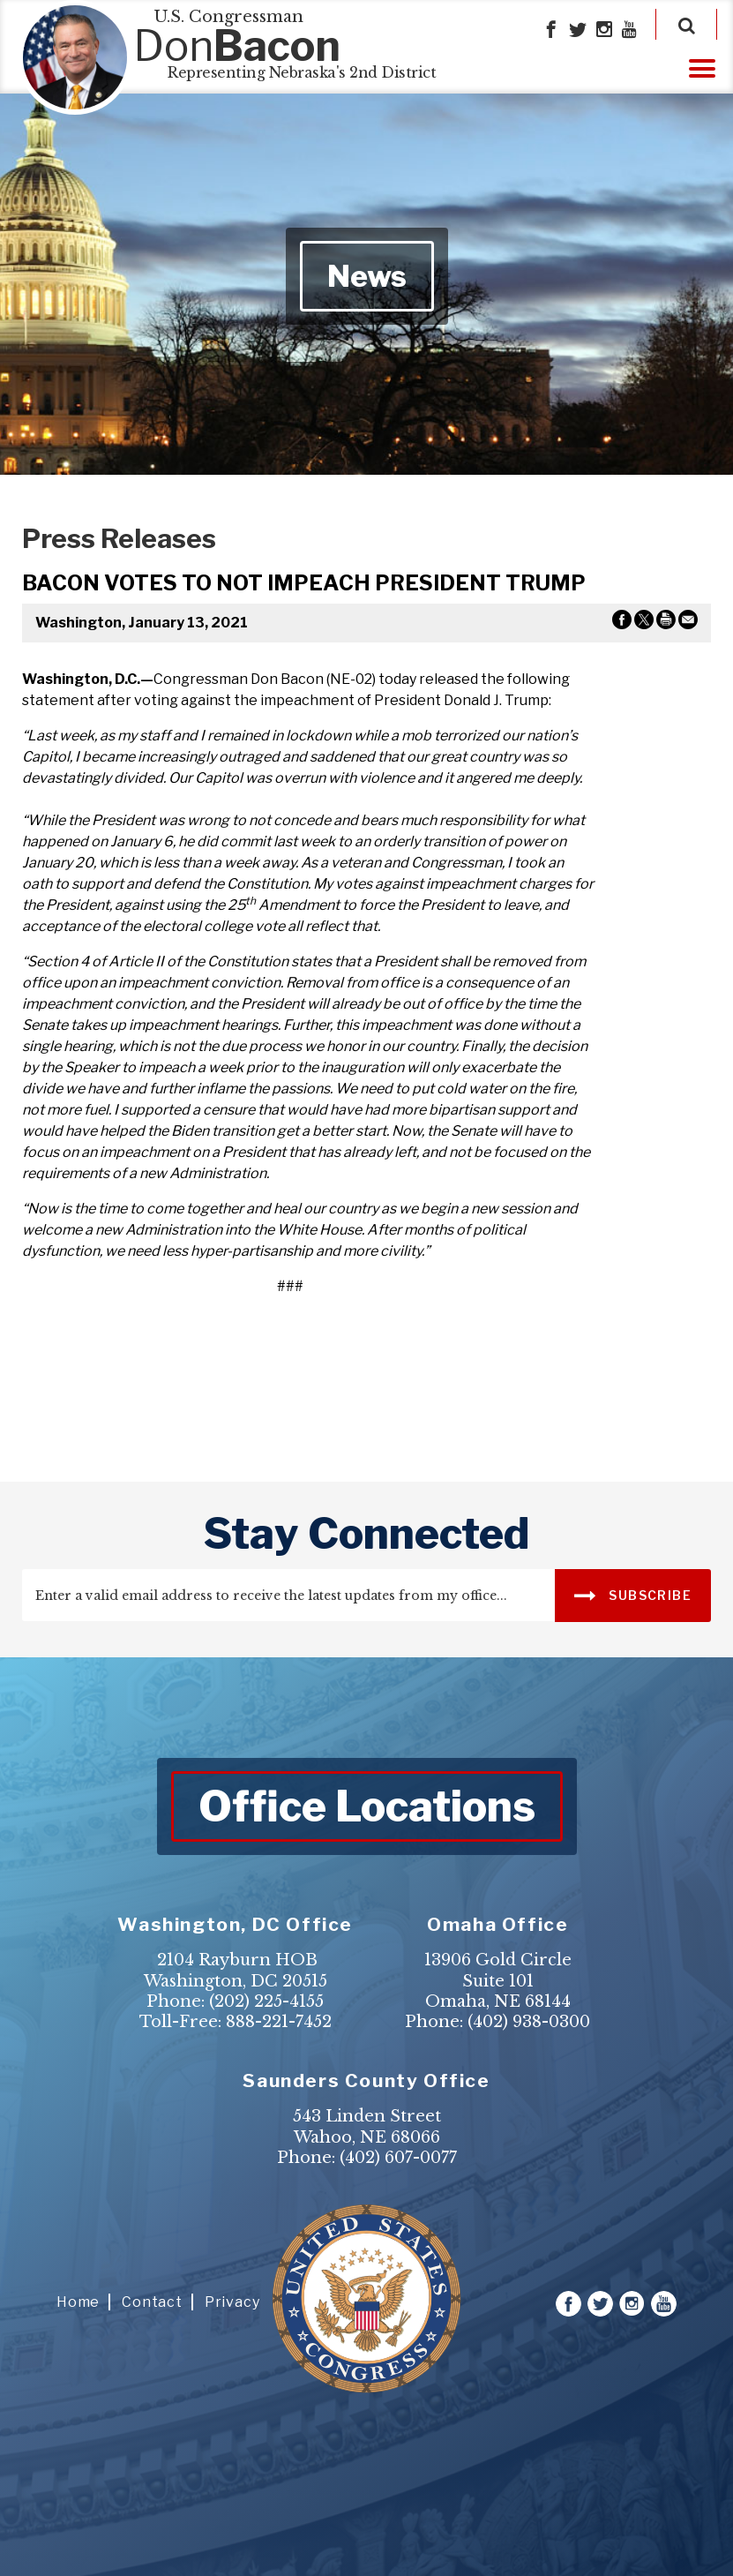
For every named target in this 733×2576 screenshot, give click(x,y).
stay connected (366, 1533)
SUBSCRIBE (633, 1594)
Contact (152, 2302)
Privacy (232, 2302)
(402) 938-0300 (528, 2022)
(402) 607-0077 (398, 2157)
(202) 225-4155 (266, 2001)
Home (78, 2302)
